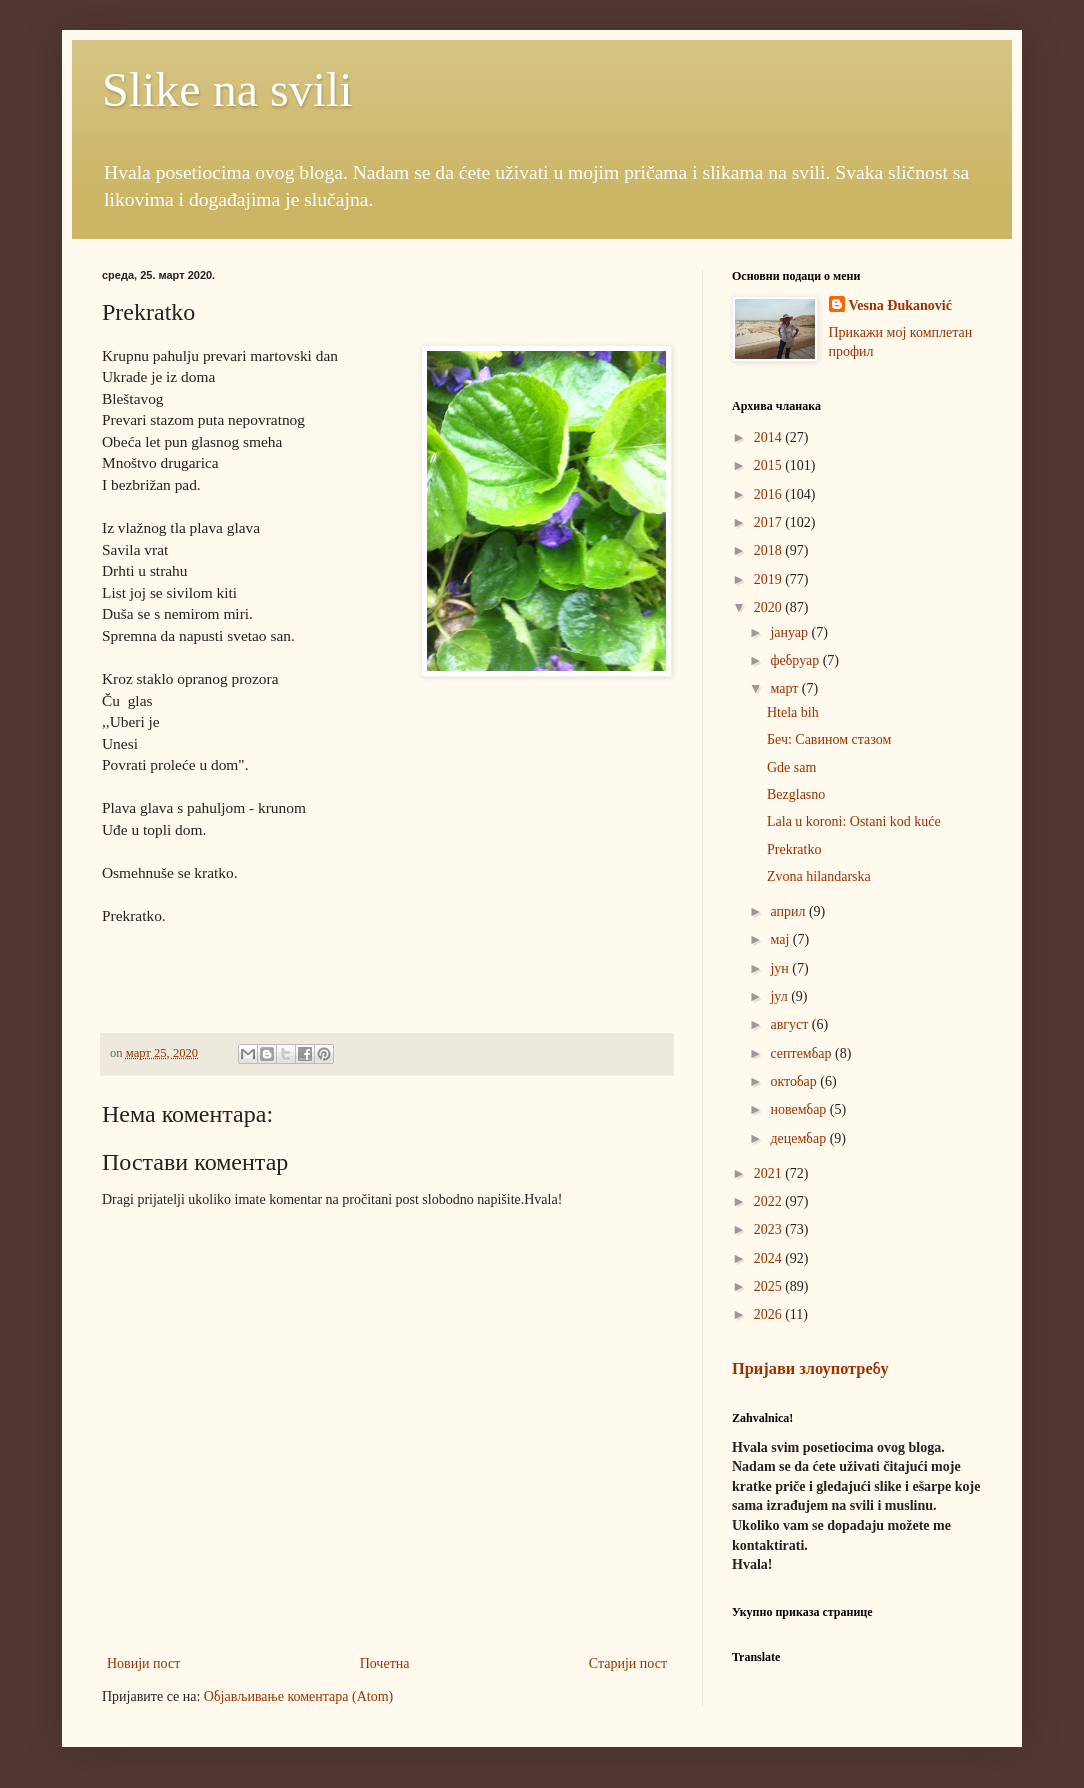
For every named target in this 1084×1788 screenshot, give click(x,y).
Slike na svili (227, 89)
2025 (770, 1286)
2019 (770, 579)
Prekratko (794, 849)
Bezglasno (796, 794)
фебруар (796, 660)
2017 (770, 522)
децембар (799, 1138)
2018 (770, 550)
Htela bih (793, 712)
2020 (770, 607)
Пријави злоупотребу (810, 1368)
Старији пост (628, 1663)
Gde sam (791, 767)
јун (781, 968)
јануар (790, 632)
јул (780, 996)
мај (781, 939)
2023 (770, 1229)
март (785, 688)
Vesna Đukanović (900, 305)
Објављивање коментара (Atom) (298, 1696)
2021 (770, 1173)
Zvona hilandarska (819, 876)
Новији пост (143, 1663)
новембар (799, 1109)
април (789, 911)
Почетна (385, 1663)
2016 (770, 494)
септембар (802, 1053)
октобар (795, 1081)
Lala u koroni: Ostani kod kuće (854, 821)
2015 (770, 465)
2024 (770, 1258)
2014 (770, 437)
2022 (770, 1201)
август (790, 1024)
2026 (770, 1314)
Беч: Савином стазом (829, 739)
